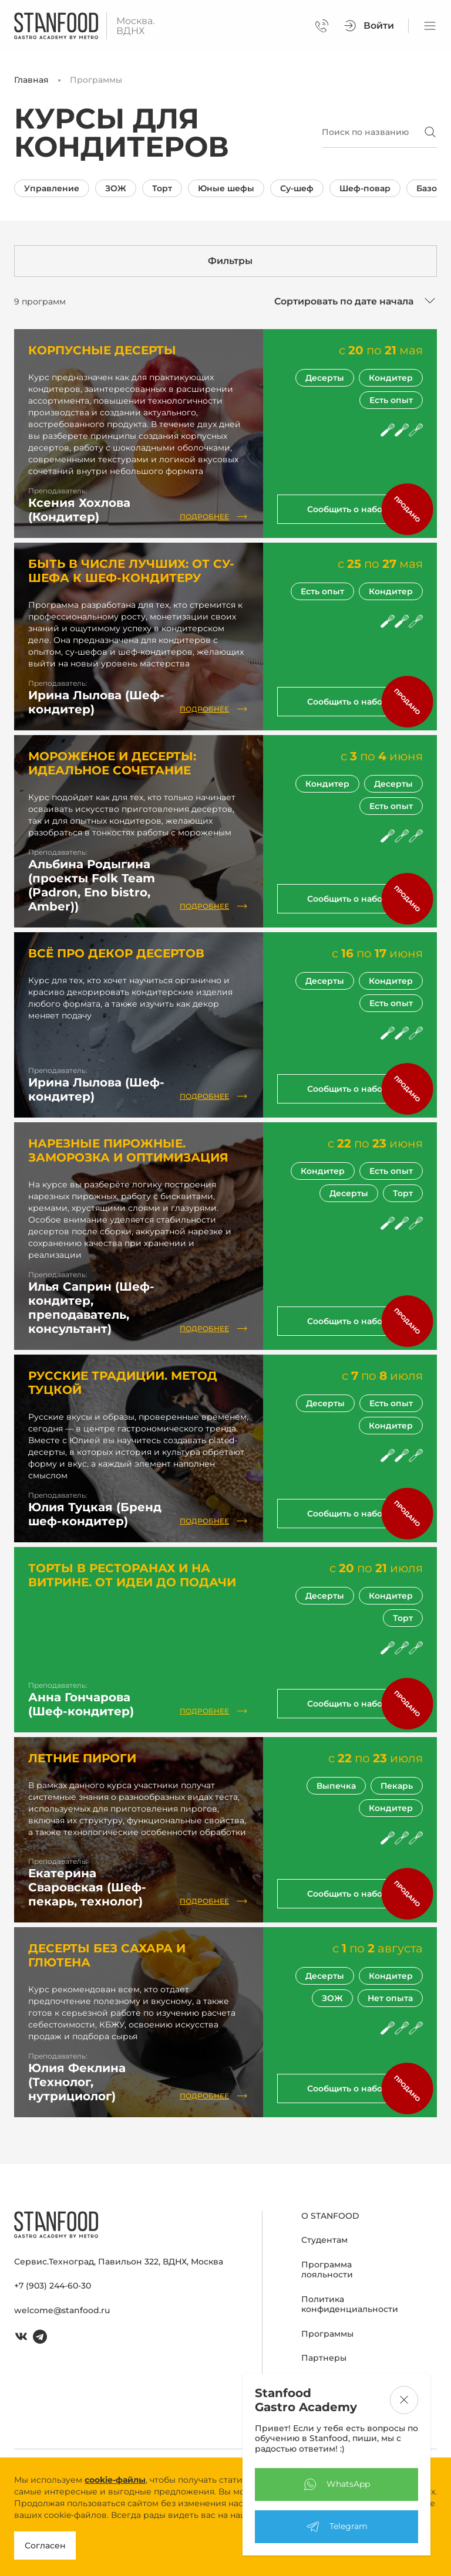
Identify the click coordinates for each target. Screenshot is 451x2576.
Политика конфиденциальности (349, 2304)
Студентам (324, 2240)
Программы (327, 2333)
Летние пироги (82, 1758)
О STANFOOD (330, 2216)
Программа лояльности (327, 2269)
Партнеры (323, 2357)
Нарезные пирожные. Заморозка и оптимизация (128, 1150)
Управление (51, 188)
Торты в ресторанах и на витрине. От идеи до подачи (132, 1575)
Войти (368, 26)
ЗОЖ (115, 188)
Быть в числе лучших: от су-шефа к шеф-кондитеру (131, 571)
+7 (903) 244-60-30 (52, 2285)
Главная (31, 80)
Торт (162, 188)
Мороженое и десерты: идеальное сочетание (112, 763)
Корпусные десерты (102, 350)
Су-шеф (297, 188)
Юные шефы (226, 188)
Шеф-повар (365, 188)
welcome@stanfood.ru (62, 2310)
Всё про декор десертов (116, 953)
